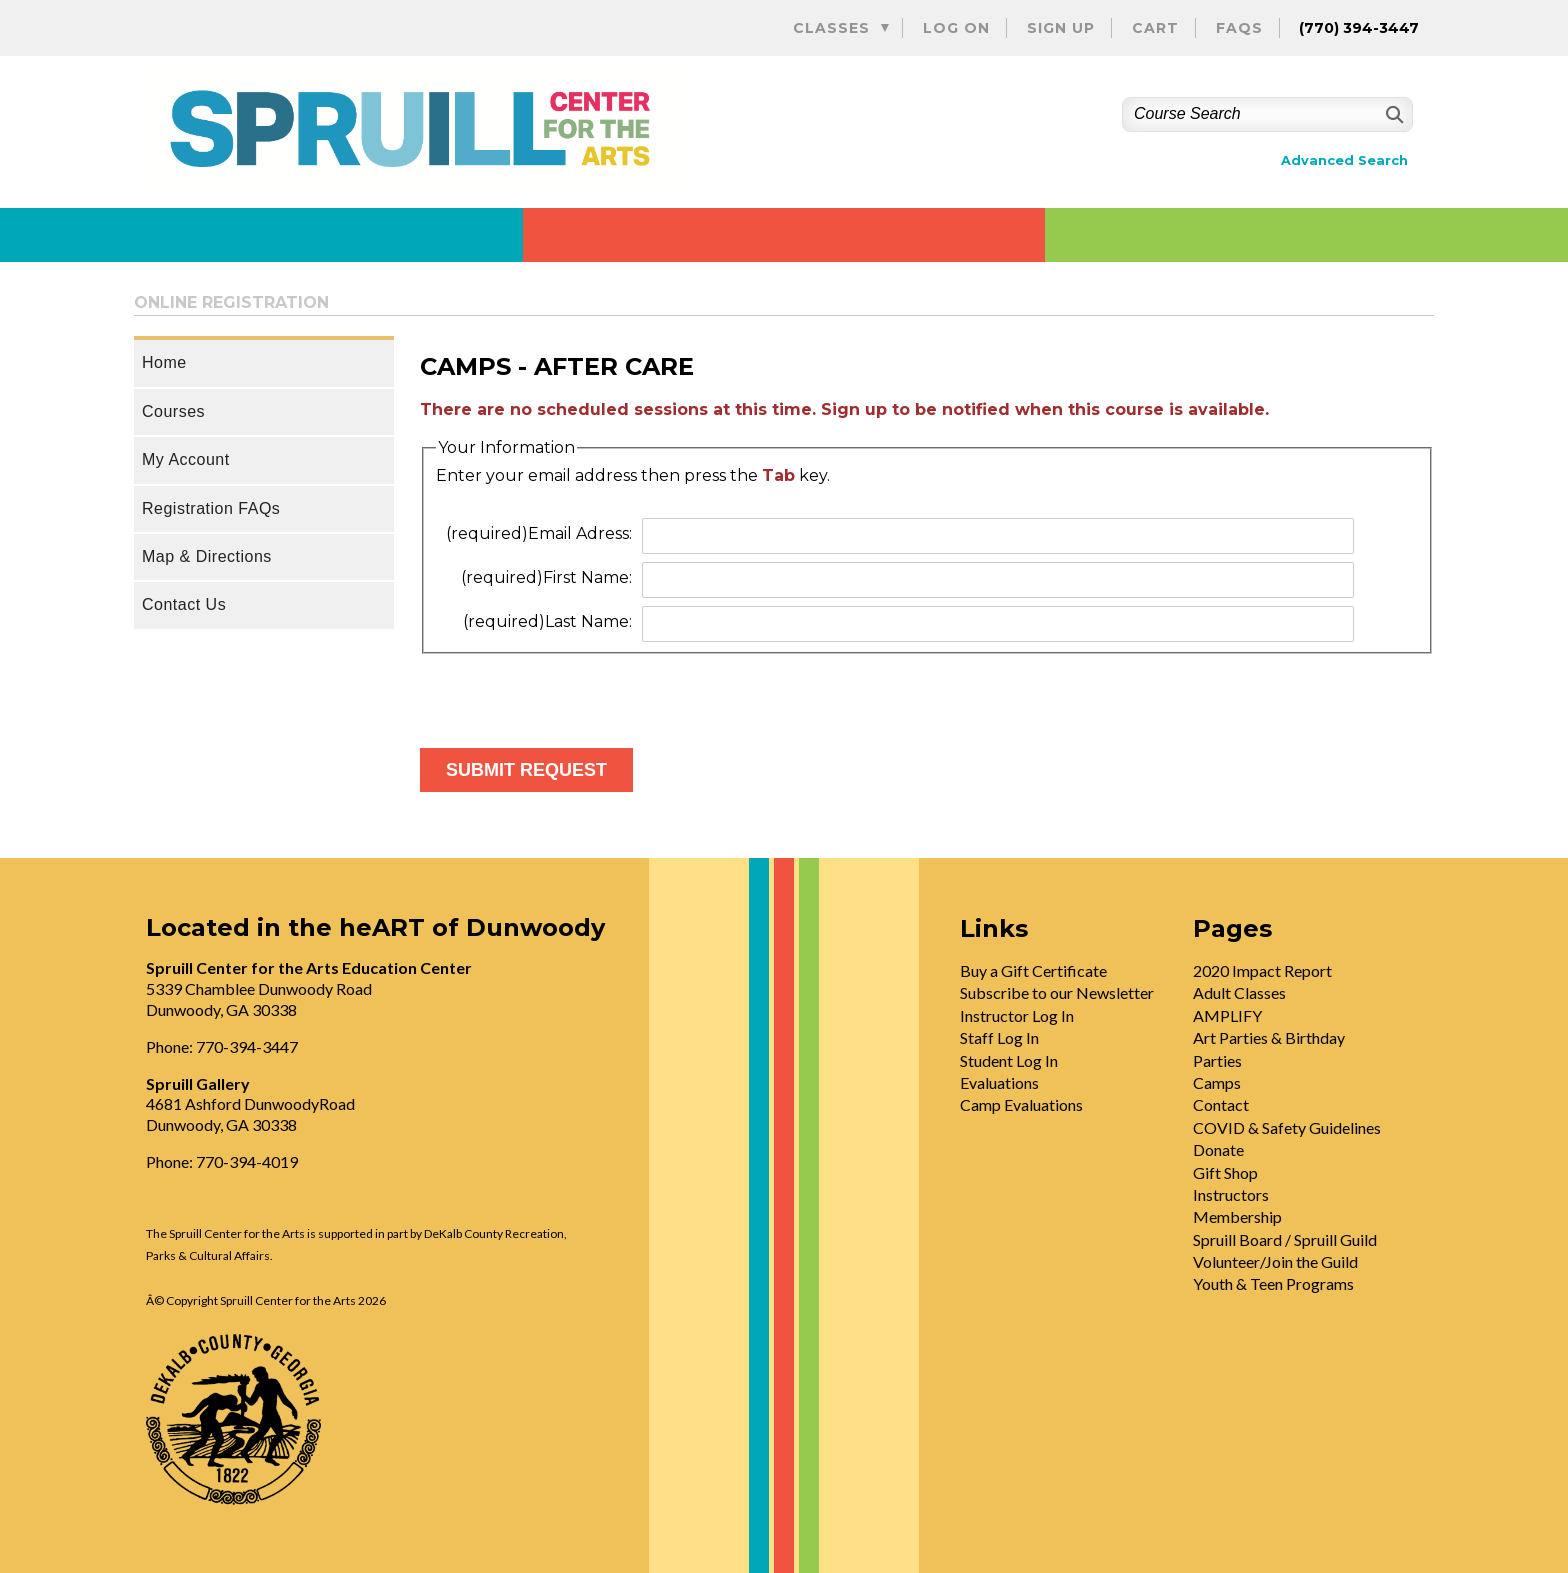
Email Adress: (539, 533)
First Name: (546, 577)
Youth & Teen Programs (1273, 1283)
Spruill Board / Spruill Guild (1285, 1239)
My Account (186, 459)
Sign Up (1061, 28)
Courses (173, 411)
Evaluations (999, 1082)
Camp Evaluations (1021, 1104)
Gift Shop (1225, 1172)
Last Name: (547, 621)
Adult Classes (1239, 992)
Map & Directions (207, 556)
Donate (1218, 1149)
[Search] (1392, 114)
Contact (1221, 1104)
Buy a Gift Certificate (1033, 970)
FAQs (1239, 28)
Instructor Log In (1017, 1015)
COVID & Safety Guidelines (1287, 1127)
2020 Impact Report (1262, 970)
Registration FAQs (211, 508)
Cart (1155, 28)
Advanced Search (1344, 160)
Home (164, 362)
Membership (1237, 1216)
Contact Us (184, 604)
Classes (831, 28)
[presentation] (572, 693)
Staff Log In (999, 1037)
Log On (956, 28)
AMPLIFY (1227, 1015)
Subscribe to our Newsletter (1057, 992)
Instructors (1231, 1194)
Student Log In (1009, 1060)
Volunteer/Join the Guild (1275, 1261)
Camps (1217, 1082)
